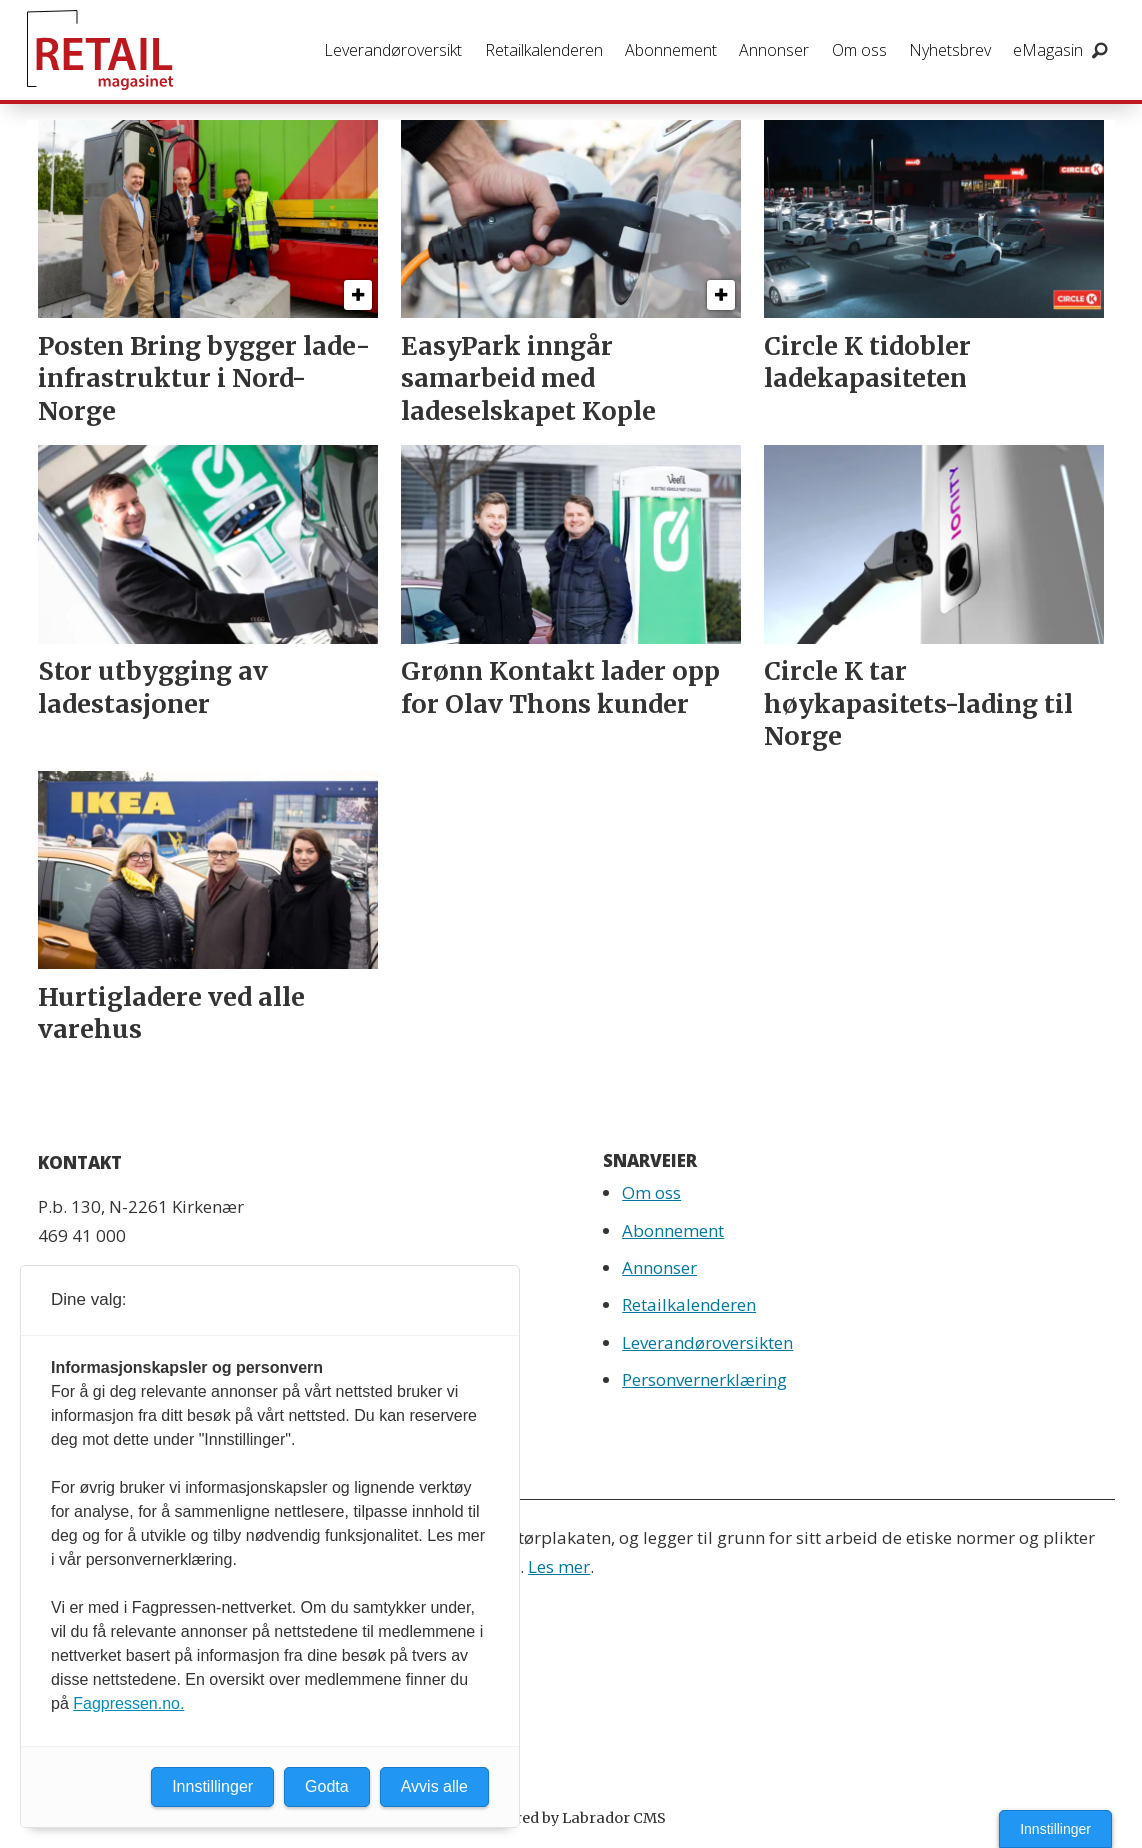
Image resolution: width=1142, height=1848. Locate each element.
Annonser (774, 50)
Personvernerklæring (704, 1379)
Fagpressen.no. (128, 1703)
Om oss (859, 50)
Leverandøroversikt (393, 50)
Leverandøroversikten (707, 1342)
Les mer (559, 1566)
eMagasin (1048, 50)
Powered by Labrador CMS (571, 1818)
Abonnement (671, 50)
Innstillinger (1055, 1829)
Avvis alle (434, 1786)
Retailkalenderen (544, 50)
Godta (327, 1786)
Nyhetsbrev (950, 50)
